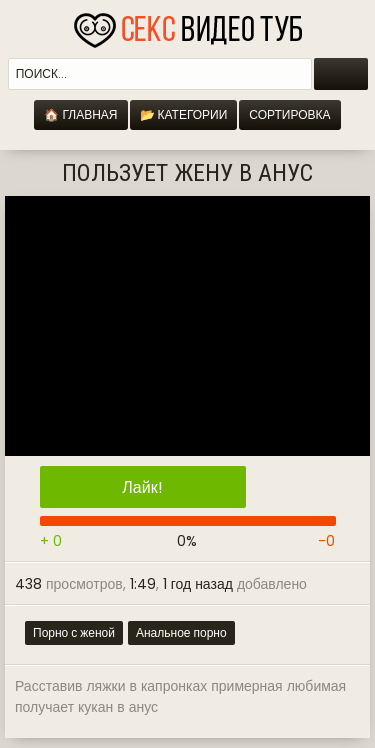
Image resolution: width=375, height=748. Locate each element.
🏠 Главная (80, 114)
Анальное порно (181, 632)
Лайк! (142, 487)
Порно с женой (74, 632)
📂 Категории (184, 114)
